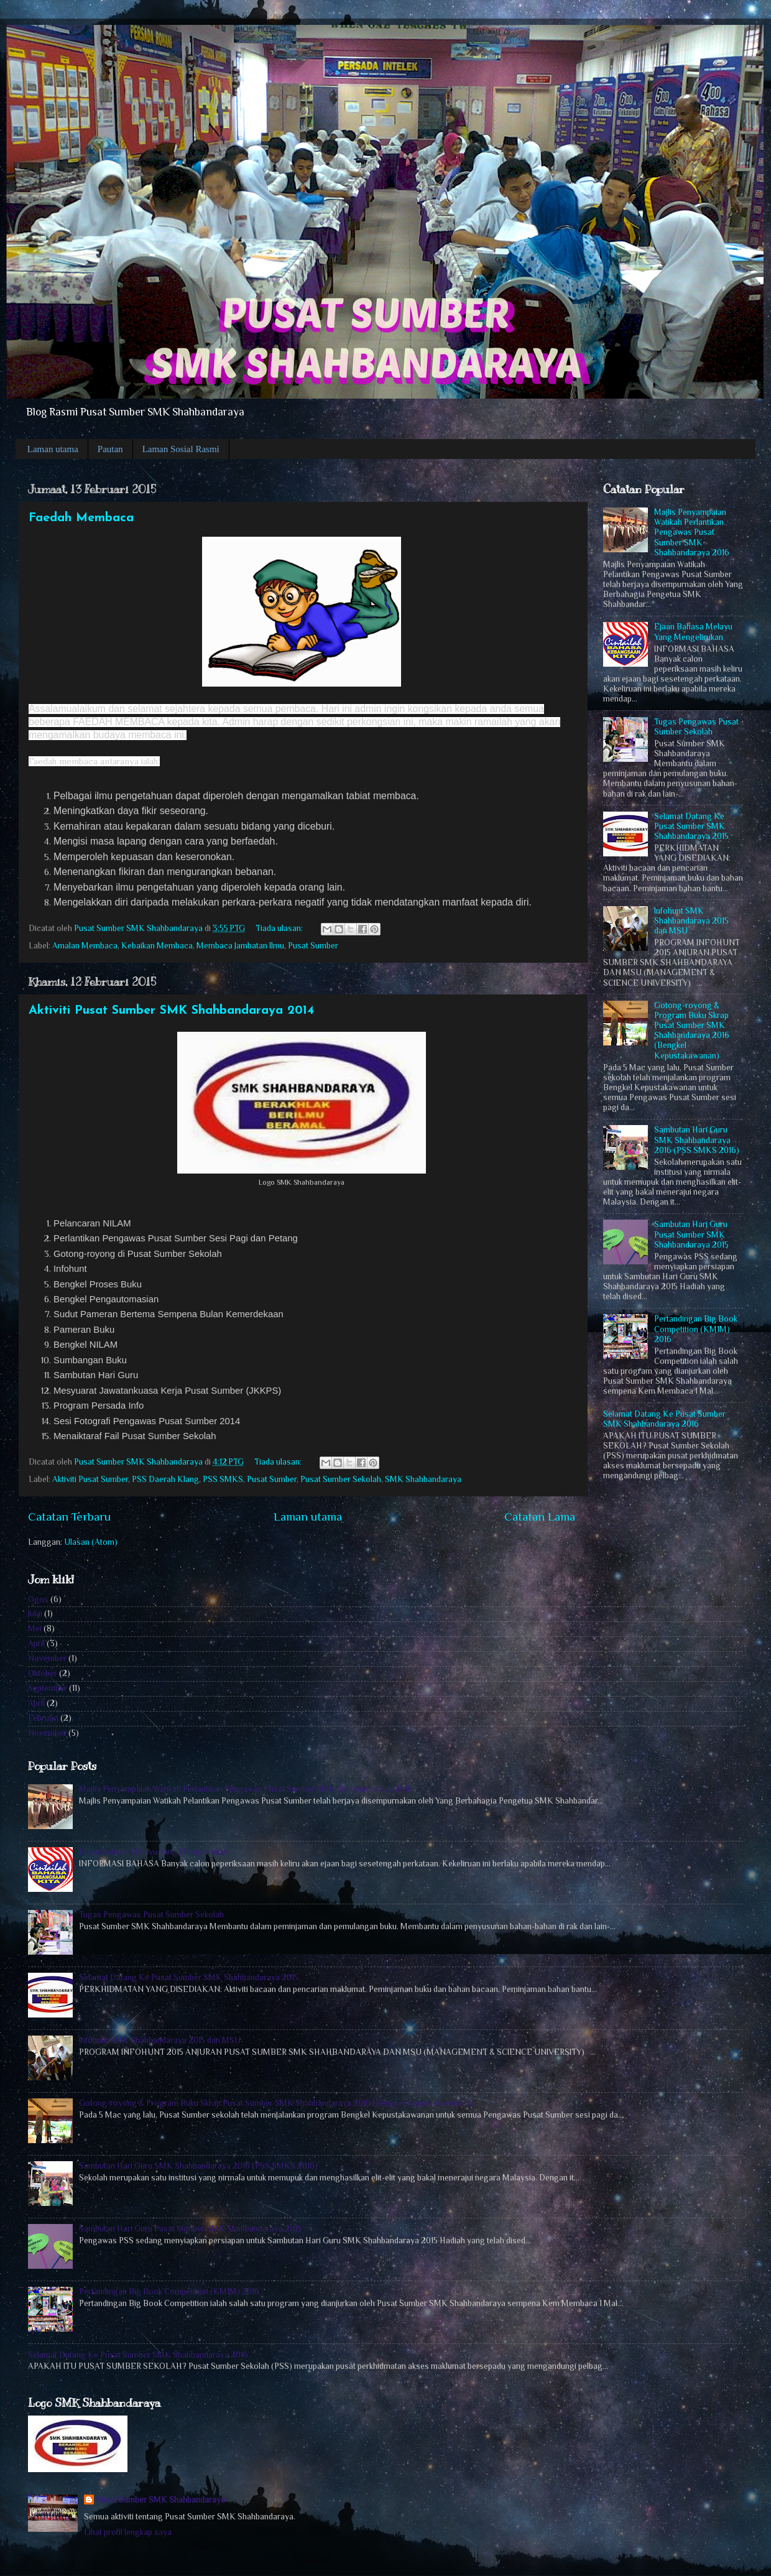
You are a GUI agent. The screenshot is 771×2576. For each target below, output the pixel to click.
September (47, 1688)
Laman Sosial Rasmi (180, 449)
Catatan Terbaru (69, 1516)
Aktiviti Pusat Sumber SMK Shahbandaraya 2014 (171, 1010)
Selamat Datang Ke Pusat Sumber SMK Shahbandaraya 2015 (691, 826)
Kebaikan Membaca (157, 945)
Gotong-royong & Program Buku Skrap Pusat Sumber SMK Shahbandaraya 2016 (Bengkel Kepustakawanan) (691, 1030)
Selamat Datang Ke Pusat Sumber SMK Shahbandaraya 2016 (664, 1419)
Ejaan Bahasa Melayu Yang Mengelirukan (693, 631)
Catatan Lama (539, 1516)
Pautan (110, 449)
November (47, 1658)
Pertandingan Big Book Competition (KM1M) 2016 (695, 1328)
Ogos (38, 1599)
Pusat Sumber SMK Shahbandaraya (160, 2499)
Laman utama (52, 449)
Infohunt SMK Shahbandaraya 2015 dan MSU (691, 920)
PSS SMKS (223, 1479)
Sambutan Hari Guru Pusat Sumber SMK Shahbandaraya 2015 (691, 1234)
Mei (35, 1628)
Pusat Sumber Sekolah (340, 1479)
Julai (35, 1613)
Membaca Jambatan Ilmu (240, 945)
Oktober (42, 1673)
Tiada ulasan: (280, 928)
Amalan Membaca (85, 945)
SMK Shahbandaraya (423, 1479)
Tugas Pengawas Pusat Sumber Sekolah (696, 726)
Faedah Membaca (81, 518)
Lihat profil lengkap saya (128, 2532)
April (36, 1643)
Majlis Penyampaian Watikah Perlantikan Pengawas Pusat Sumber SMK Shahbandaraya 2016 (691, 532)
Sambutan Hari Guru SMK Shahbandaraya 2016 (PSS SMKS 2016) (696, 1139)
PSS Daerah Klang (165, 1479)
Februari (43, 1718)
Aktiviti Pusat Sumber (90, 1479)
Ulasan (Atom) (91, 1542)
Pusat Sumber (313, 945)
